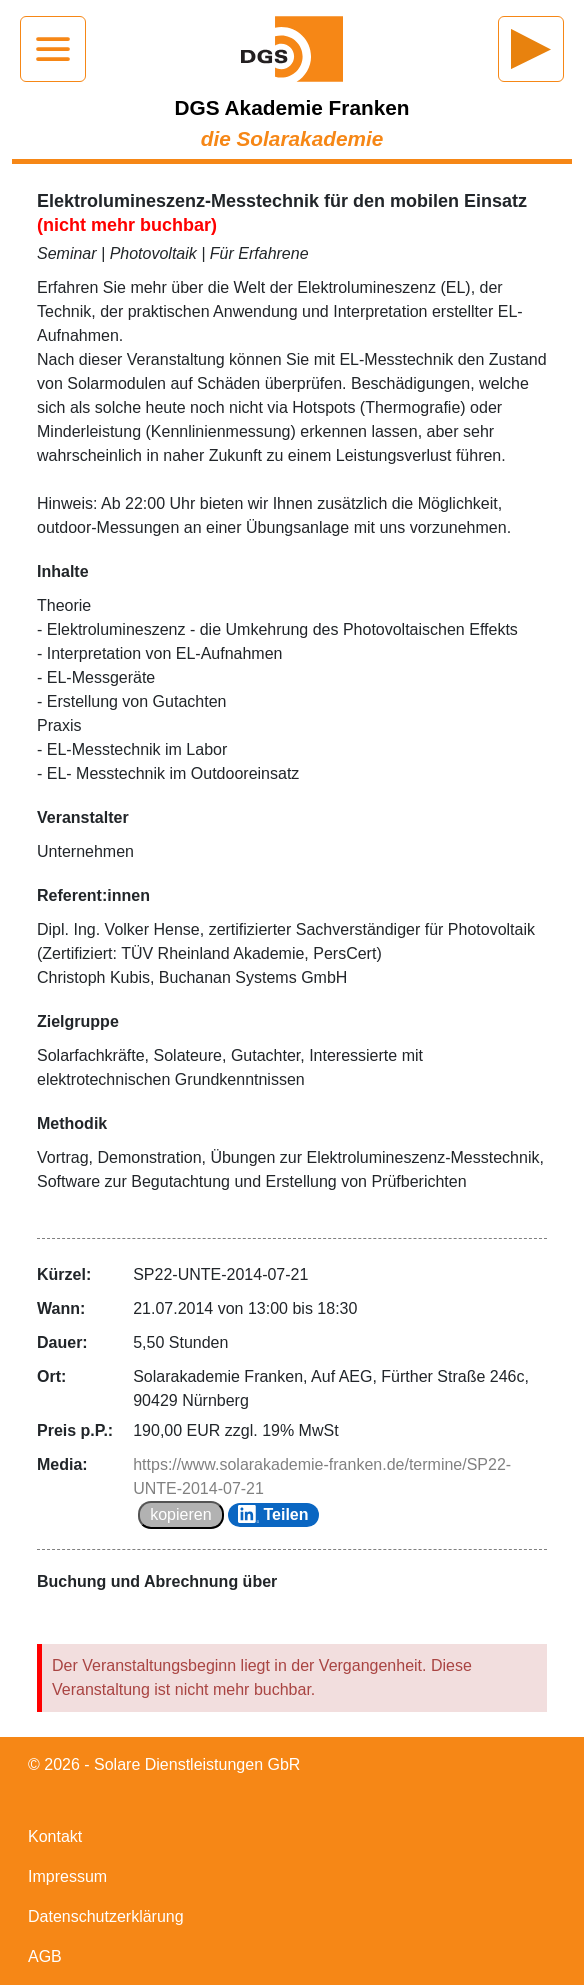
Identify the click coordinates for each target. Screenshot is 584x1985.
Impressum (67, 1876)
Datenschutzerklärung (106, 1916)
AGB (45, 1956)
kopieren (180, 1514)
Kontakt (55, 1836)
